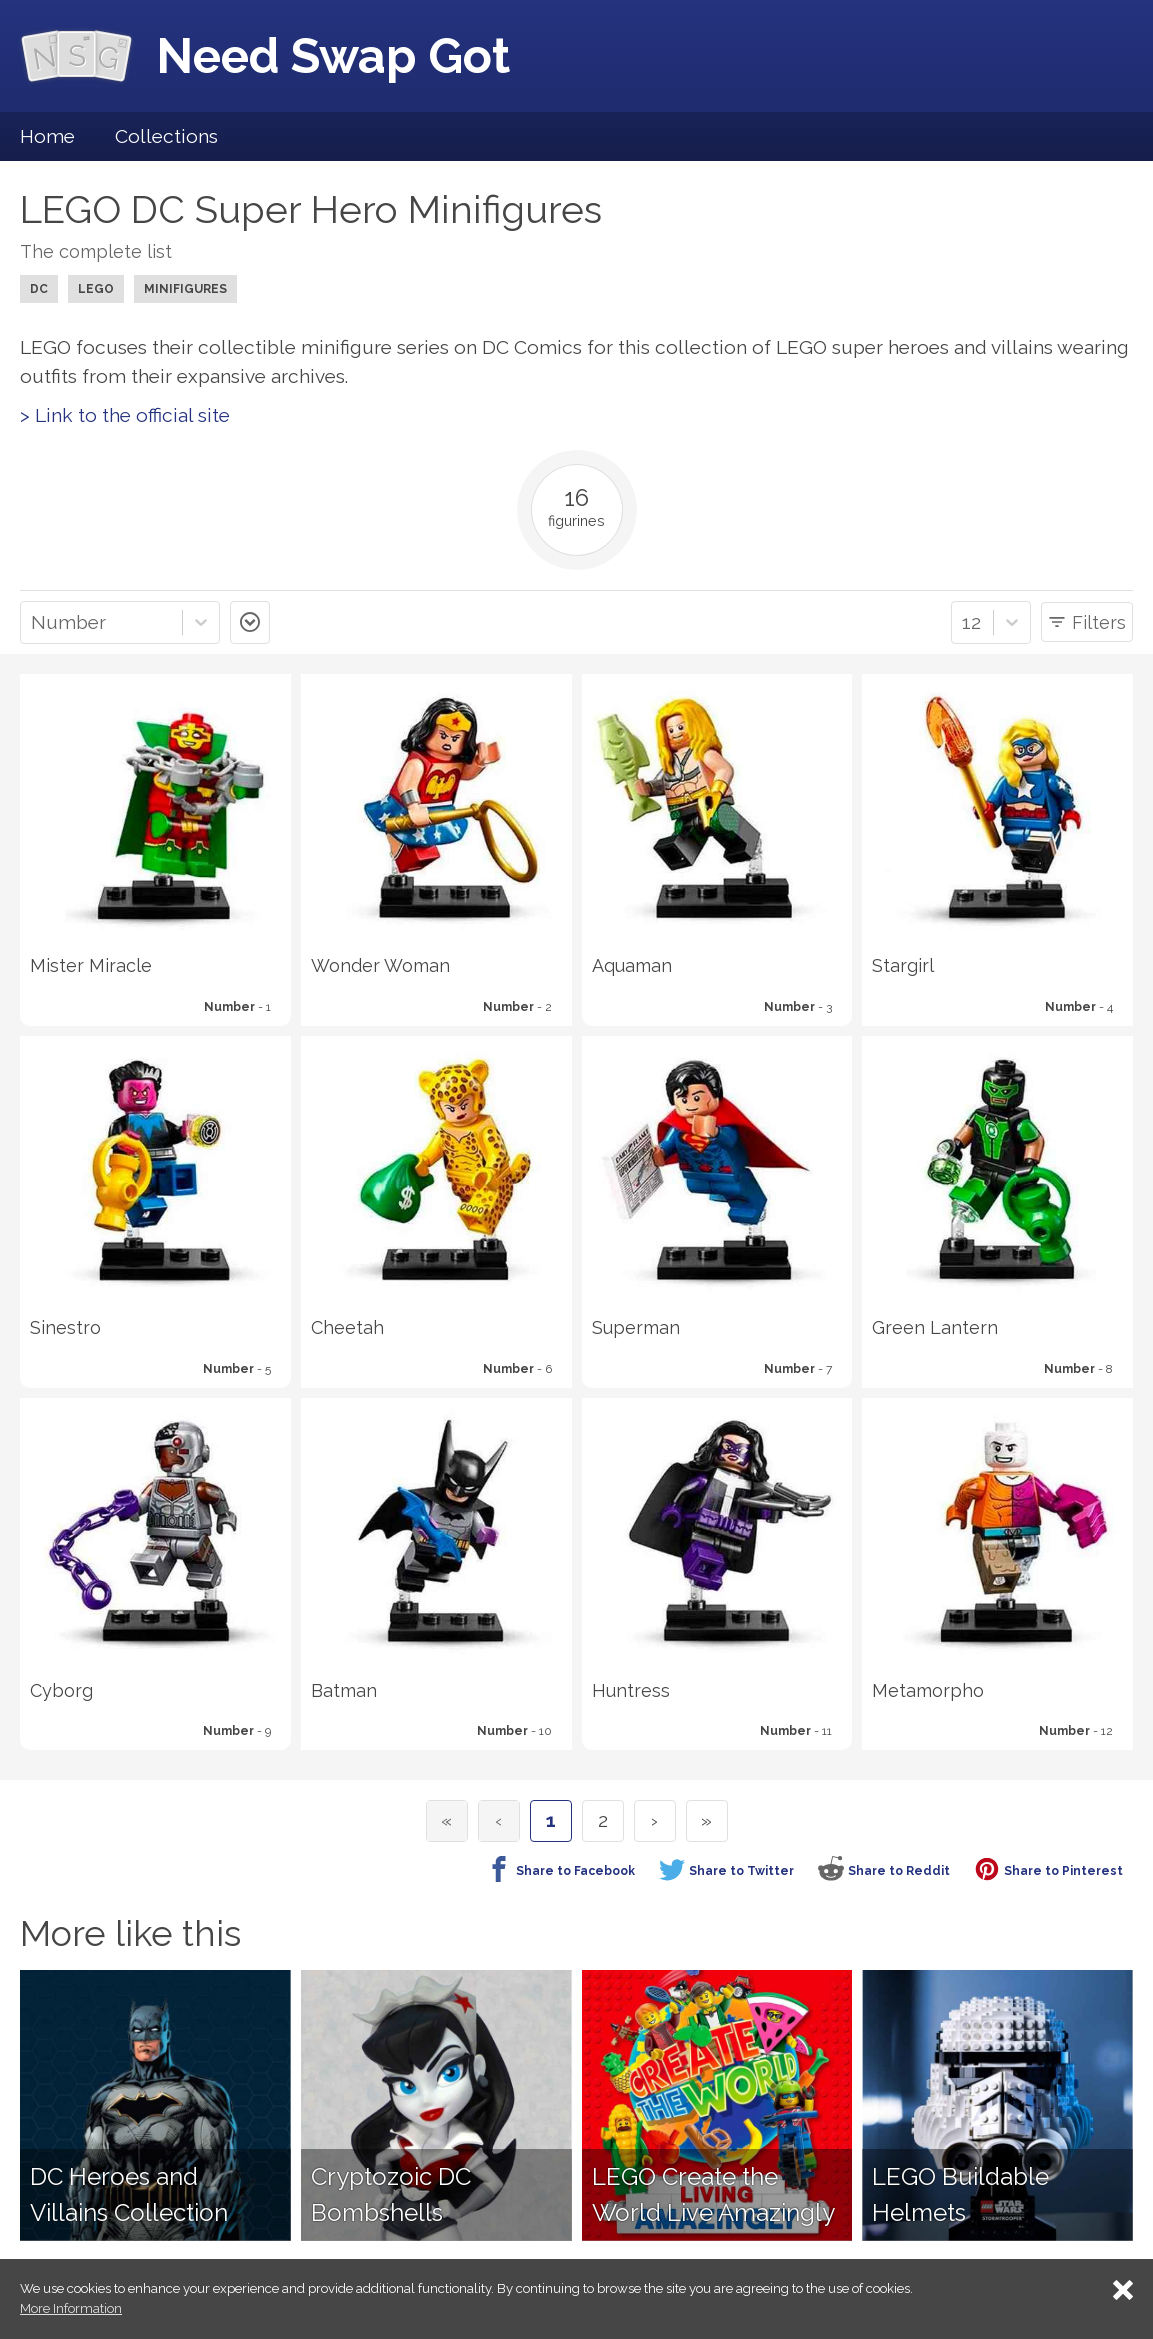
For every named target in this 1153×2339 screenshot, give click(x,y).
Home (47, 136)
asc (250, 622)
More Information (71, 2308)
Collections (166, 136)
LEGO (96, 289)
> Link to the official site (125, 415)
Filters (1099, 622)
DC (39, 289)
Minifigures (185, 289)
